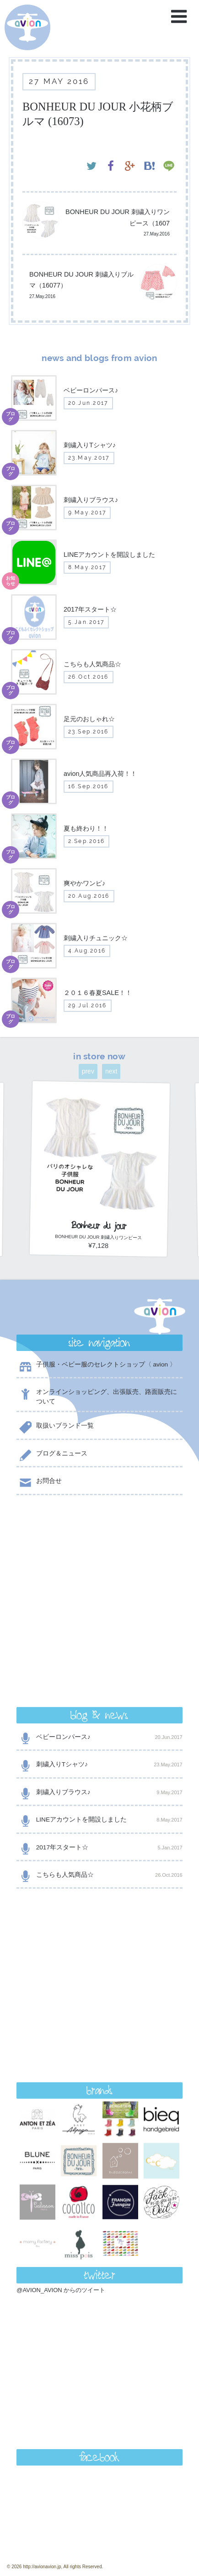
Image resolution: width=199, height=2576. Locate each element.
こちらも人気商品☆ (99, 1692)
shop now (99, 2362)
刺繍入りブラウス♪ (99, 1609)
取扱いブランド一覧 (54, 1427)
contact (99, 2338)
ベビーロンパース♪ (99, 1554)
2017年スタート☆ (99, 1665)
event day (45, 2532)
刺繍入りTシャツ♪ (99, 1582)
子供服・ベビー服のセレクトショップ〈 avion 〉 (96, 1366)
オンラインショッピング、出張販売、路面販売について (96, 1396)
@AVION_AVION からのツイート (60, 1960)
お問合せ (38, 1482)
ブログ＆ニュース (51, 1455)
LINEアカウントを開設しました (99, 1637)
